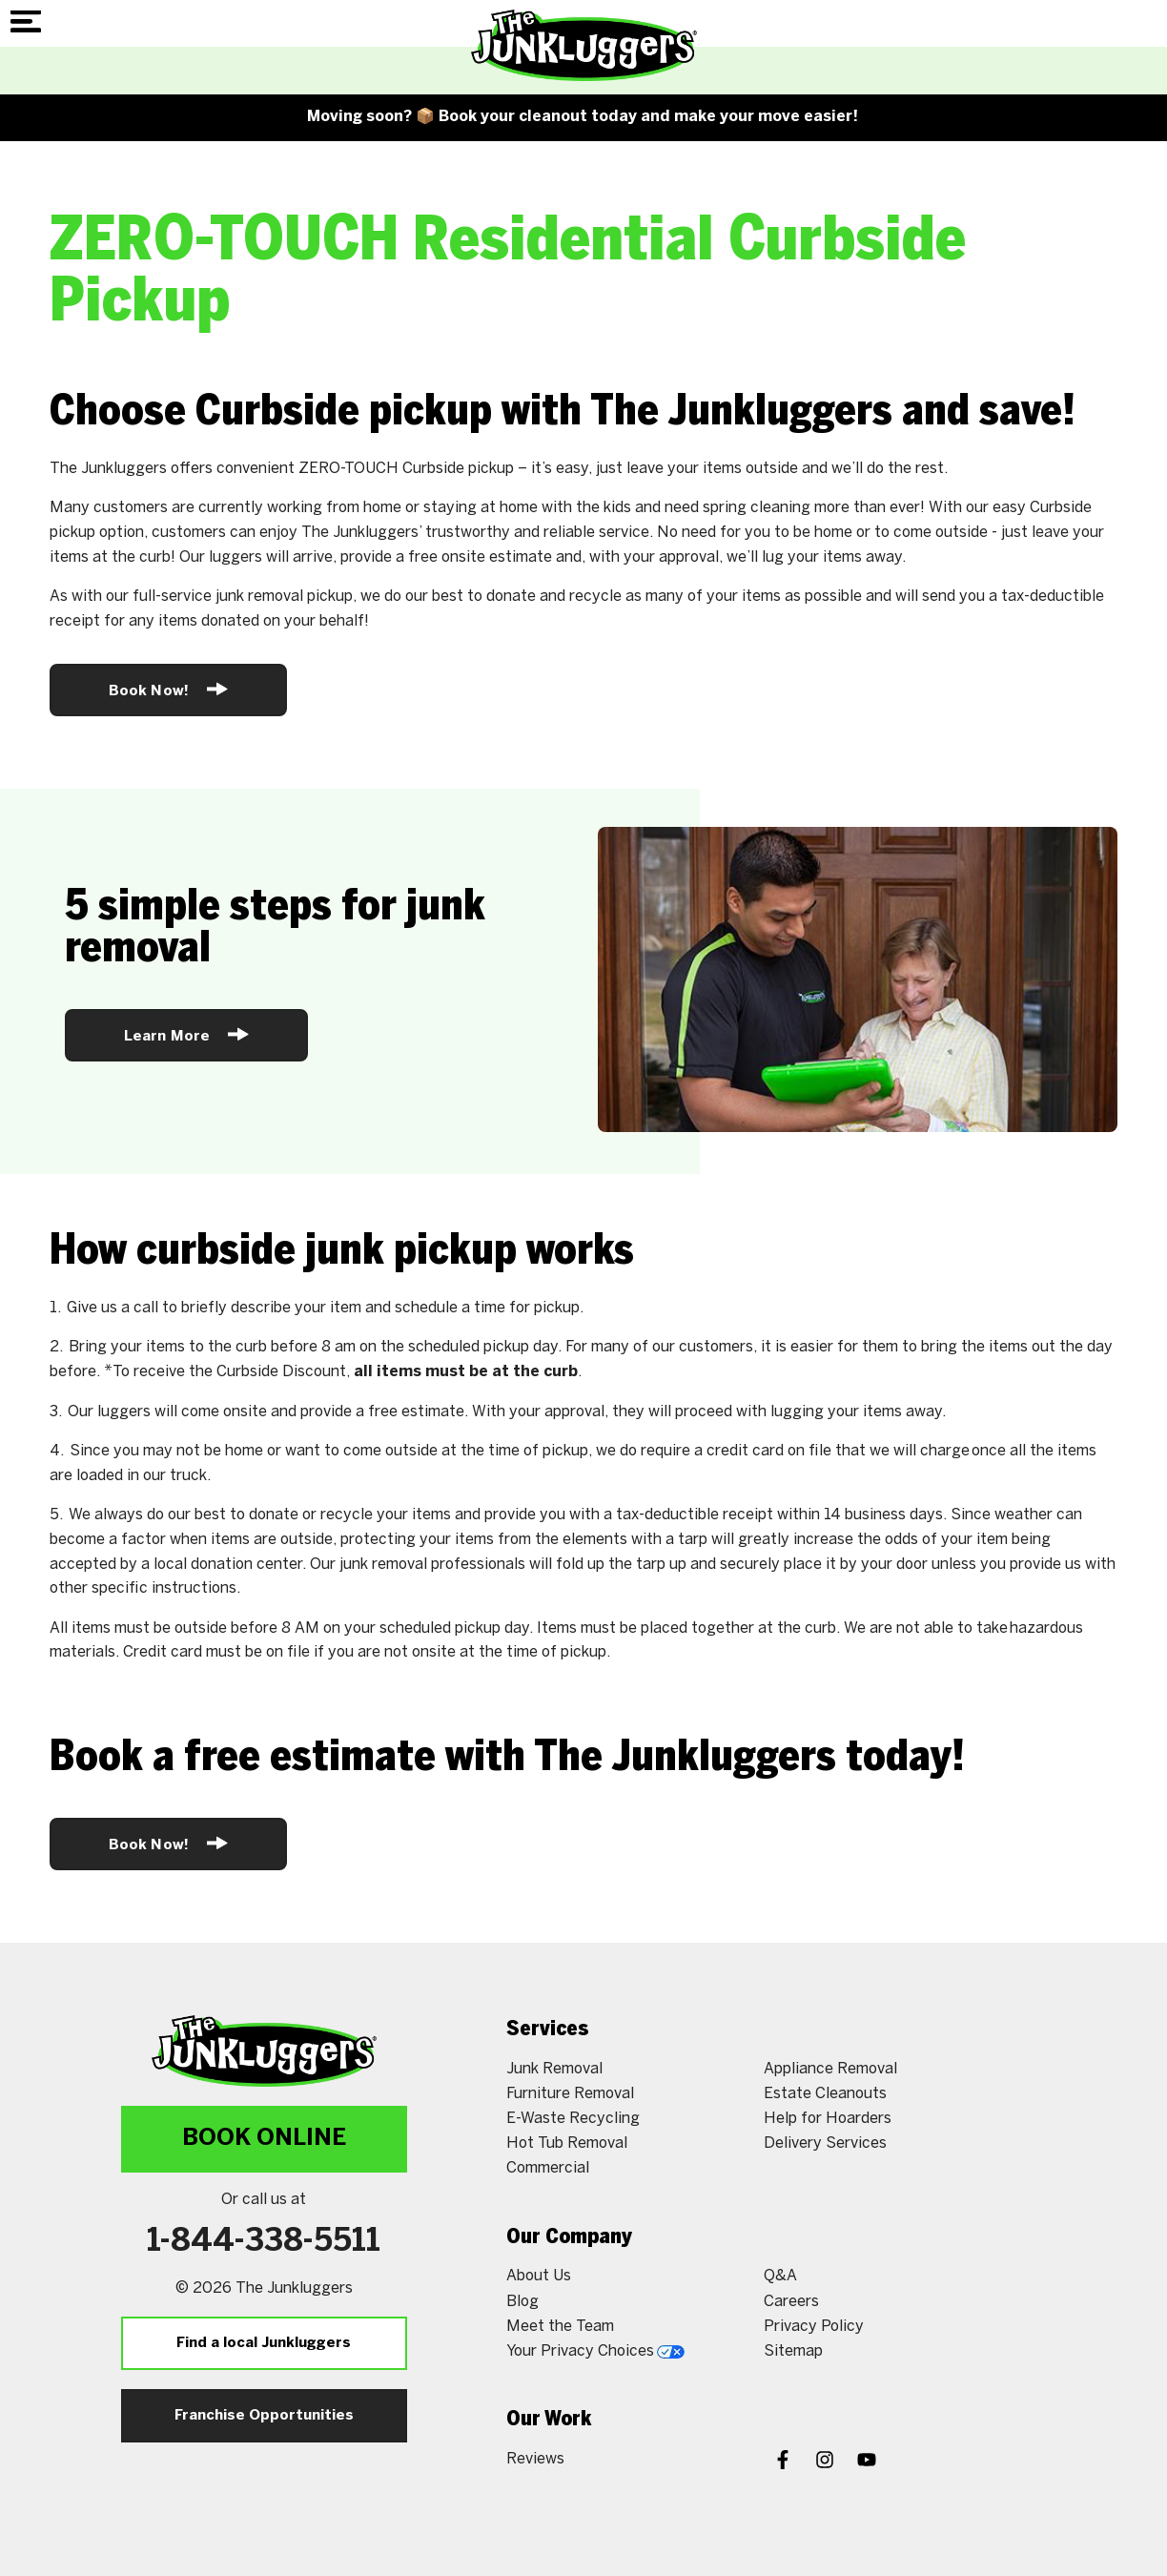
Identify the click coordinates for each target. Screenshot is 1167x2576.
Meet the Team (560, 2326)
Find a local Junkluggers (263, 2343)
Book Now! (168, 689)
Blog (522, 2302)
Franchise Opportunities (264, 2415)
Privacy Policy (814, 2326)
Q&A (780, 2276)
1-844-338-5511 (263, 2242)
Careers (791, 2302)
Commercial (547, 2168)
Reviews (535, 2459)
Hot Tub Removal (566, 2143)
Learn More (186, 1034)
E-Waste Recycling (573, 2119)
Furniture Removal (570, 2094)
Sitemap (793, 2351)
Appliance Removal (830, 2069)
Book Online (264, 2139)
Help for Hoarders (827, 2119)
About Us (538, 2276)
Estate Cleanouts (825, 2094)
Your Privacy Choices (595, 2351)
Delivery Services (825, 2143)
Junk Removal (554, 2069)
